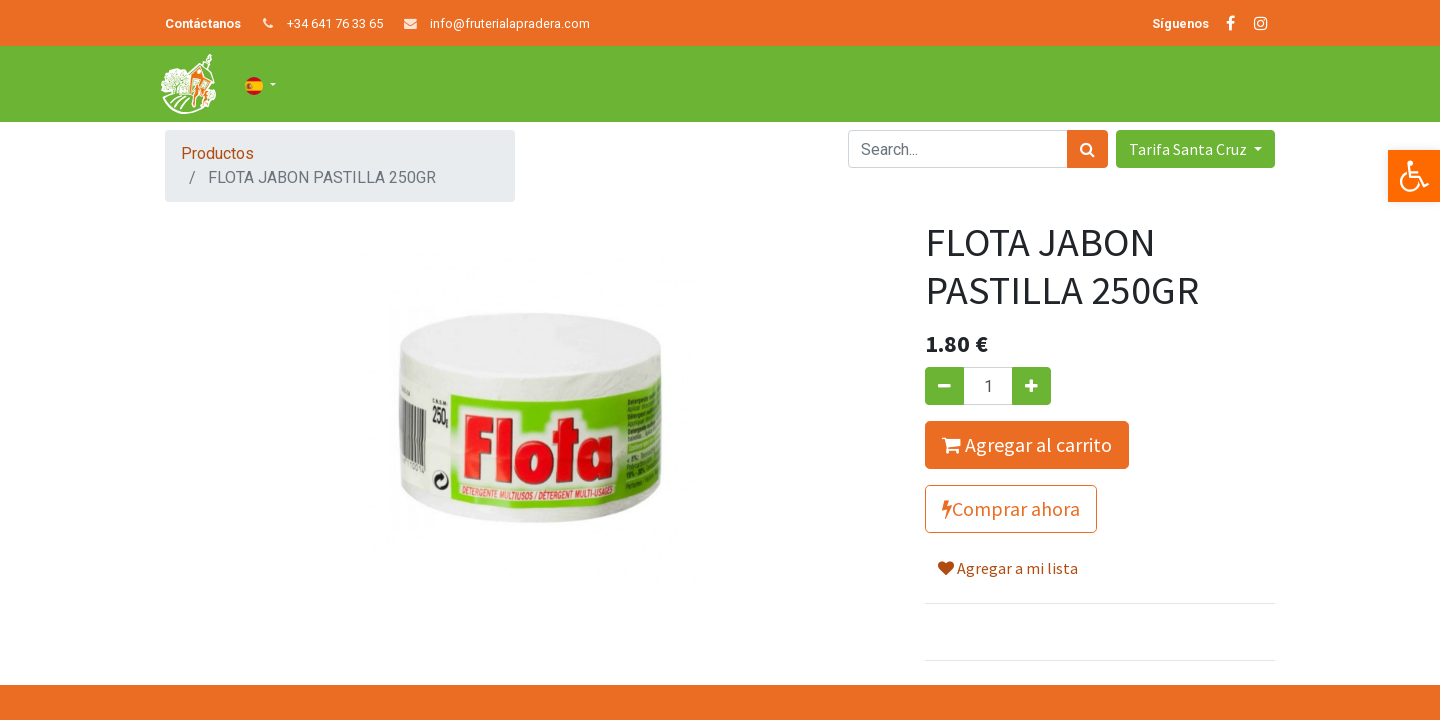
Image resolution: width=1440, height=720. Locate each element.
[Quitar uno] (944, 386)
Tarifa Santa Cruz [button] (1189, 149)
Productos (217, 153)
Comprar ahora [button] (1011, 508)
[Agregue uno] (1031, 386)
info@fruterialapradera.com (510, 23)
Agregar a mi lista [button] (1008, 568)
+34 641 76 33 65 (335, 23)
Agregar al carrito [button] (1027, 444)
